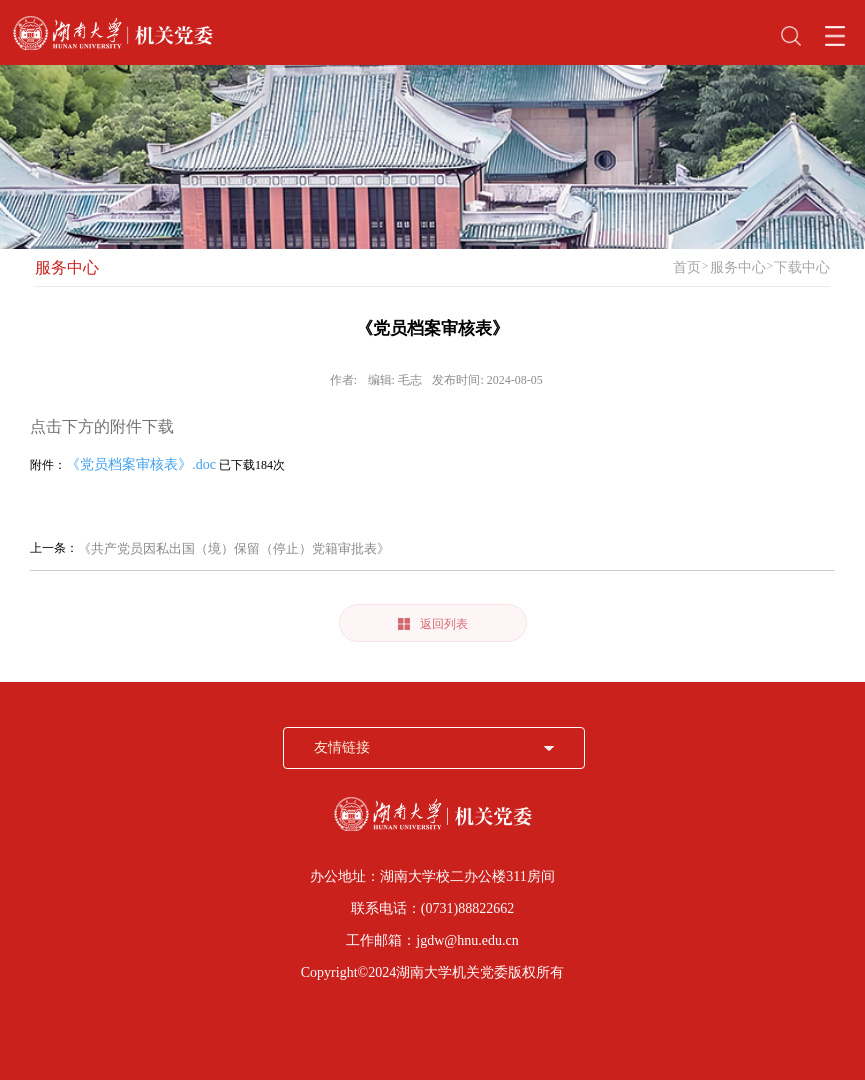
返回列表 (433, 624)
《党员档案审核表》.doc (141, 464)
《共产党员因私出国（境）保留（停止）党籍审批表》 (234, 548)
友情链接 (342, 747)
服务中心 (67, 267)
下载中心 (802, 267)
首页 (687, 267)
